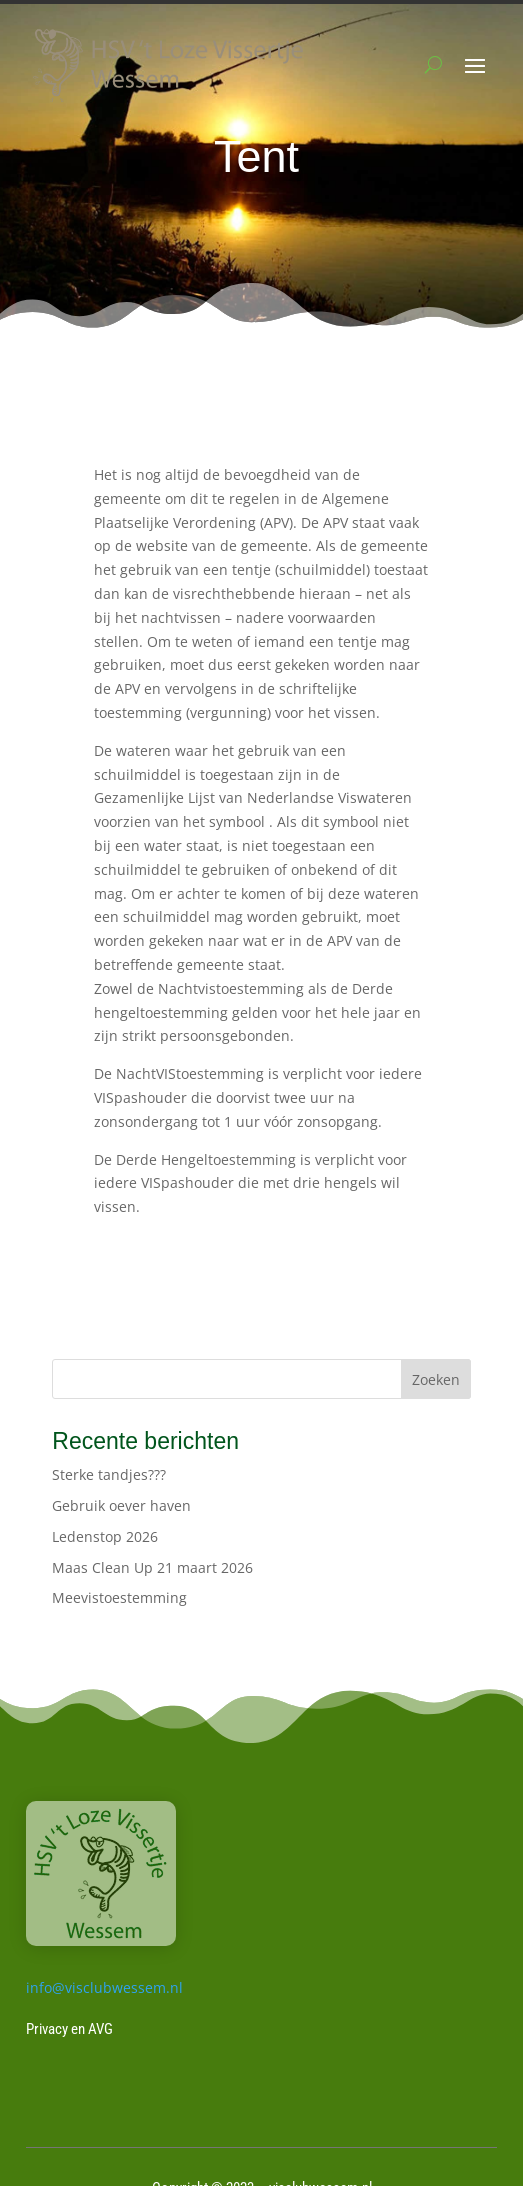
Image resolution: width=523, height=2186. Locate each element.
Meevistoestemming (119, 1597)
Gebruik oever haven (121, 1505)
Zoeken (436, 1379)
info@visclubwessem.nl (104, 1987)
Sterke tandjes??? (109, 1474)
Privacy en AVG (69, 2029)
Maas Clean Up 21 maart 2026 (152, 1567)
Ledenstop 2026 (105, 1536)
